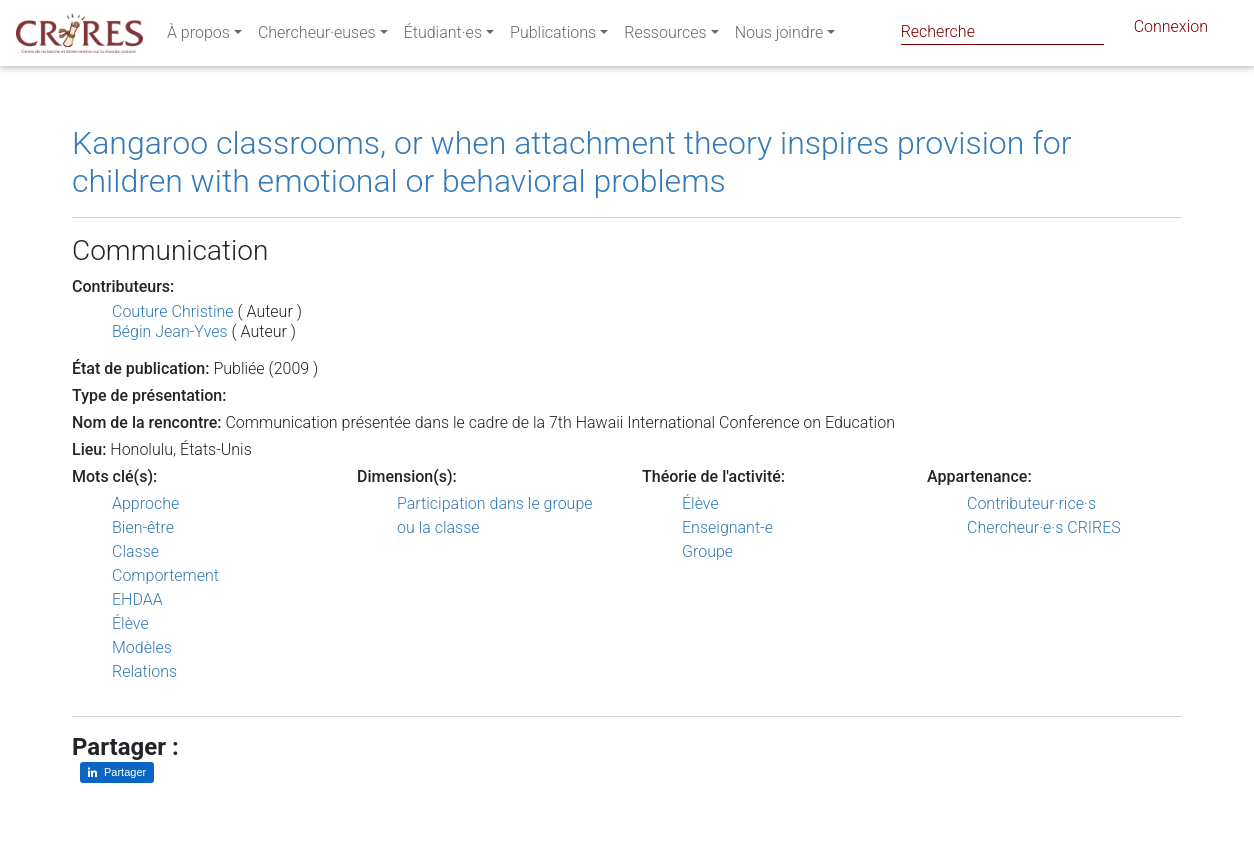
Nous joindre (779, 36)
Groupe (707, 551)
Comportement (165, 575)
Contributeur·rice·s (1031, 503)
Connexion (1171, 30)
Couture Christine (173, 311)
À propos (198, 36)
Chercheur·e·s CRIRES (1044, 527)
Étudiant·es (443, 36)
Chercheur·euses (317, 36)
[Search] (1002, 31)
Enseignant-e (727, 527)
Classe (135, 551)
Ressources (665, 36)
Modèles (142, 647)
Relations (144, 671)
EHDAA (137, 599)
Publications (553, 36)
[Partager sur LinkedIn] (117, 772)
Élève (130, 623)
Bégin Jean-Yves (170, 331)
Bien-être (143, 527)
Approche (145, 503)
